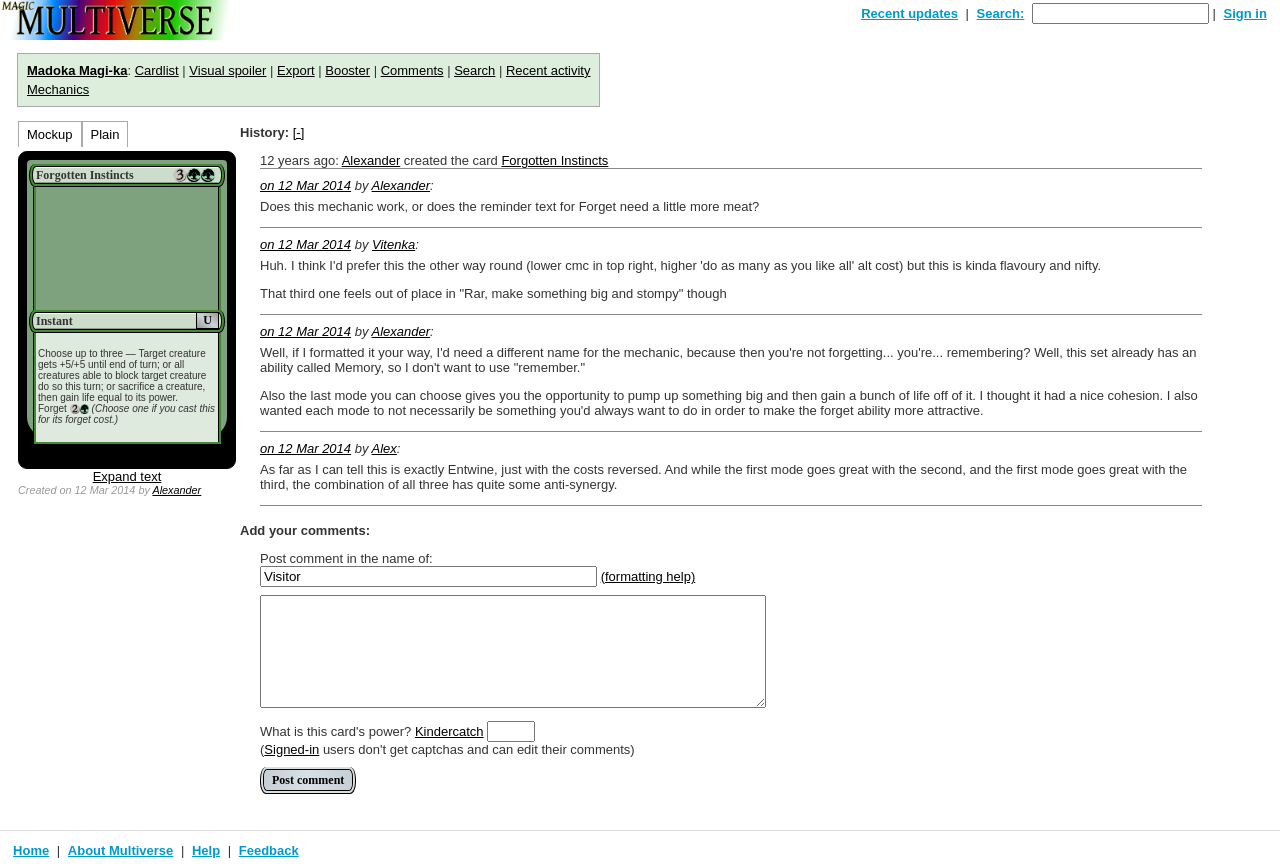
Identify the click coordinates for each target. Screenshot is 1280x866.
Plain (105, 134)
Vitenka (393, 244)
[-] (299, 132)
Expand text (127, 476)
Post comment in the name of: (346, 558)
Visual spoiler (227, 70)
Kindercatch (449, 731)
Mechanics (58, 89)
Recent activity (548, 70)
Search (474, 70)
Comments (412, 70)
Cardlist (157, 70)
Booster (347, 70)
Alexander (176, 490)
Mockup (50, 134)
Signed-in (291, 749)
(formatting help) (648, 576)
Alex (384, 448)
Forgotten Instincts (554, 160)
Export (296, 70)
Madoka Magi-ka (77, 70)
